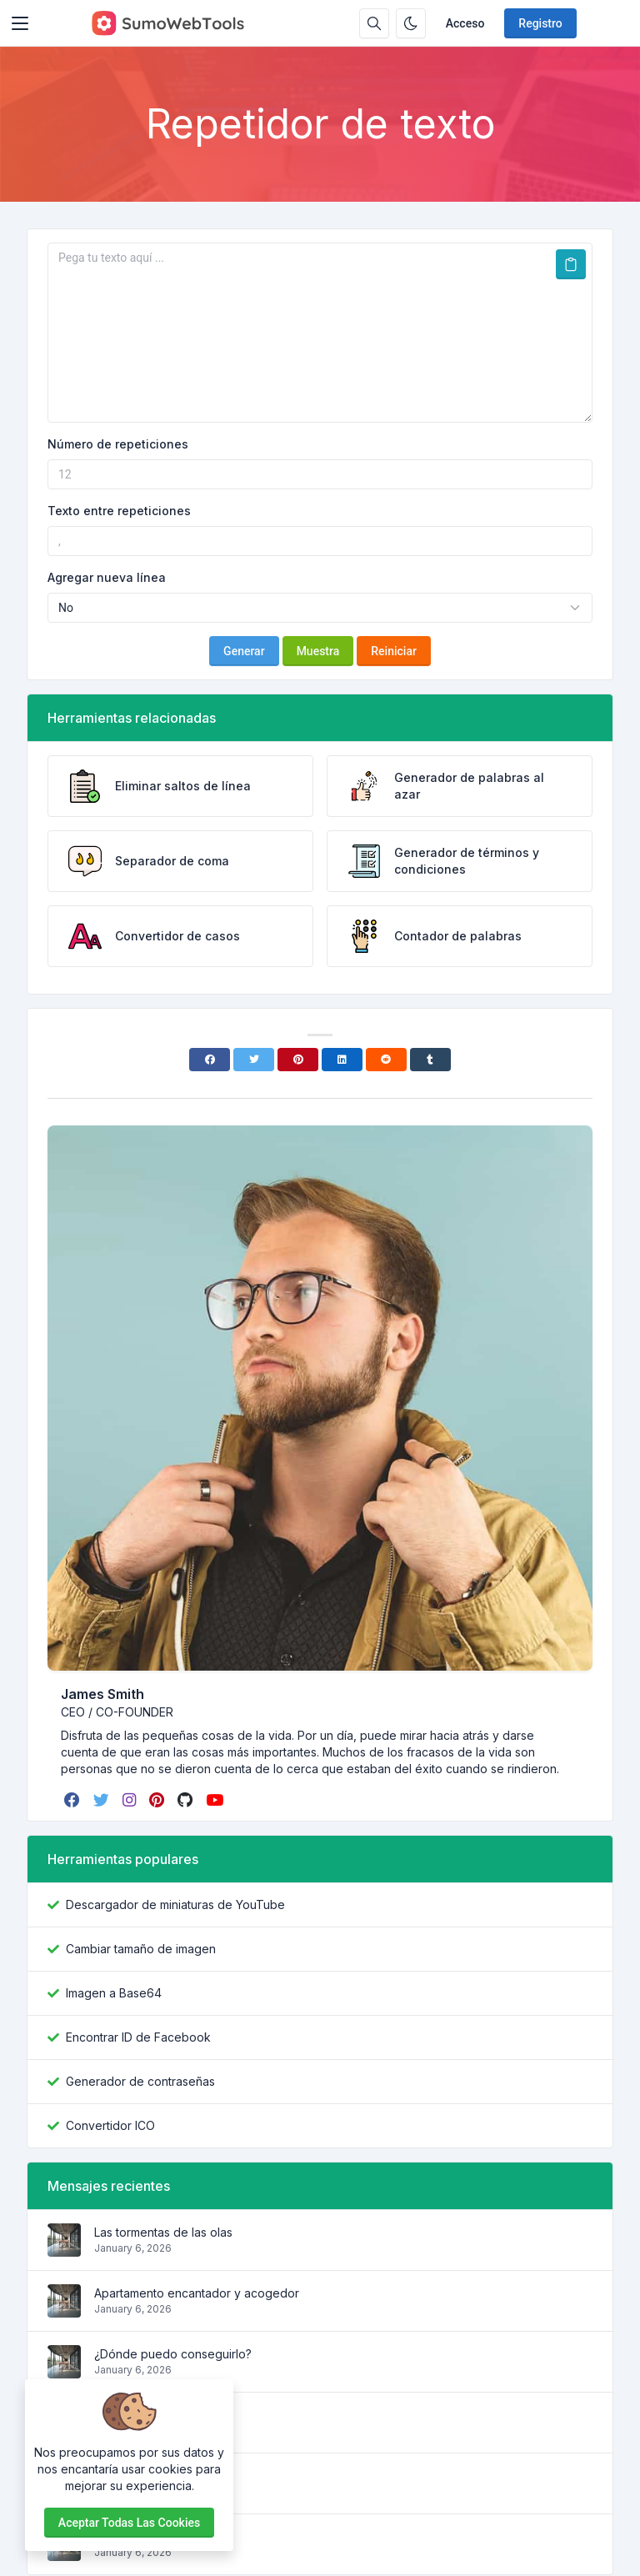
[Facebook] (209, 1059)
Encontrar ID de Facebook (138, 2037)
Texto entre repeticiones (119, 511)
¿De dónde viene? (145, 2415)
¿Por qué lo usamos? (151, 2475)
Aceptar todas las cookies (129, 2522)
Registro (540, 23)
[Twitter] (253, 1059)
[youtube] (216, 1800)
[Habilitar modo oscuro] (411, 23)
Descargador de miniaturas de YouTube (175, 1904)
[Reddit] (386, 1059)
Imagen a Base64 (114, 1993)
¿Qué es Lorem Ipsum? (156, 2536)
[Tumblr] (430, 1059)
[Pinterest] (298, 1059)
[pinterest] (158, 1800)
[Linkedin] (342, 1059)
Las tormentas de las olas (163, 2232)
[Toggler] (20, 23)
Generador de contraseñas (140, 2081)
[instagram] (130, 1800)
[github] (186, 1800)
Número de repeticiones (118, 444)
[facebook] (74, 1800)
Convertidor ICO (110, 2125)
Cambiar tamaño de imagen (141, 1949)
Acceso (465, 23)
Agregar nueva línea (107, 577)
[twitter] (103, 1800)
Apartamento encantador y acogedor (196, 2293)
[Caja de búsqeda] (374, 23)
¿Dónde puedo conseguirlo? (173, 2354)
